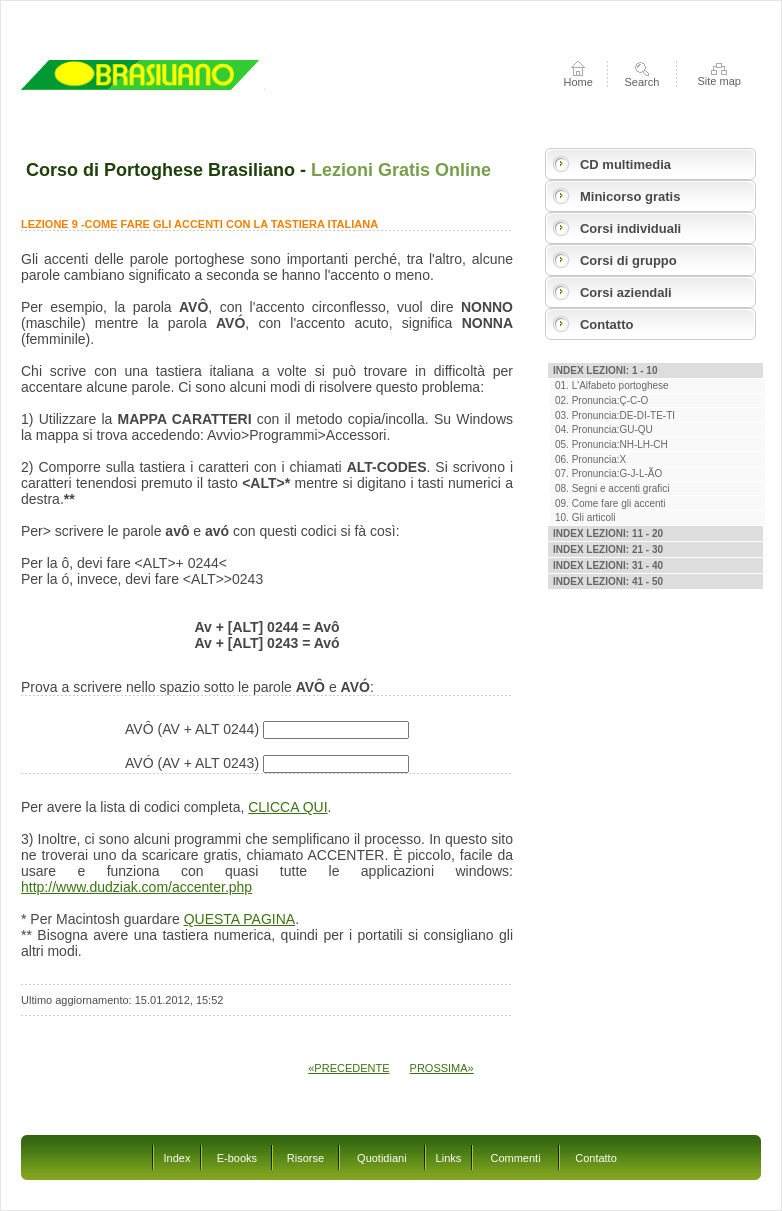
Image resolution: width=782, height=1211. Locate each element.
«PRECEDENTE (348, 1068)
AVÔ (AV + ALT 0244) (267, 729)
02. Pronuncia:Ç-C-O (601, 400)
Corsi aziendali (626, 292)
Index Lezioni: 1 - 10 (605, 370)
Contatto (606, 324)
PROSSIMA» (442, 1068)
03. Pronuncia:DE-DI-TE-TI (615, 415)
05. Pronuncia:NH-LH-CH (611, 444)
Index (177, 1158)
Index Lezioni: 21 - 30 (608, 549)
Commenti (515, 1158)
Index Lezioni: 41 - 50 (608, 581)
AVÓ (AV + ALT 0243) (267, 763)
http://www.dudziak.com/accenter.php (136, 887)
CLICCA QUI (287, 807)
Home (578, 82)
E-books (237, 1158)
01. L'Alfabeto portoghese (612, 385)
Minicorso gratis (630, 196)
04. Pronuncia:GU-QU (604, 429)
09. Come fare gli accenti (610, 503)
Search (642, 82)
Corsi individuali (630, 228)
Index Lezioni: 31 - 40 (608, 565)
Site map (718, 81)
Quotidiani (382, 1158)
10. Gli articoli (585, 517)
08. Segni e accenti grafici (612, 488)
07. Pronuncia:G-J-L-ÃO (608, 473)
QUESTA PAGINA (240, 919)
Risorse (305, 1158)
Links (449, 1158)
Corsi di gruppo (628, 260)
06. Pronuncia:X (590, 459)
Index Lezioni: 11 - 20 (608, 533)
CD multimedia (625, 164)
